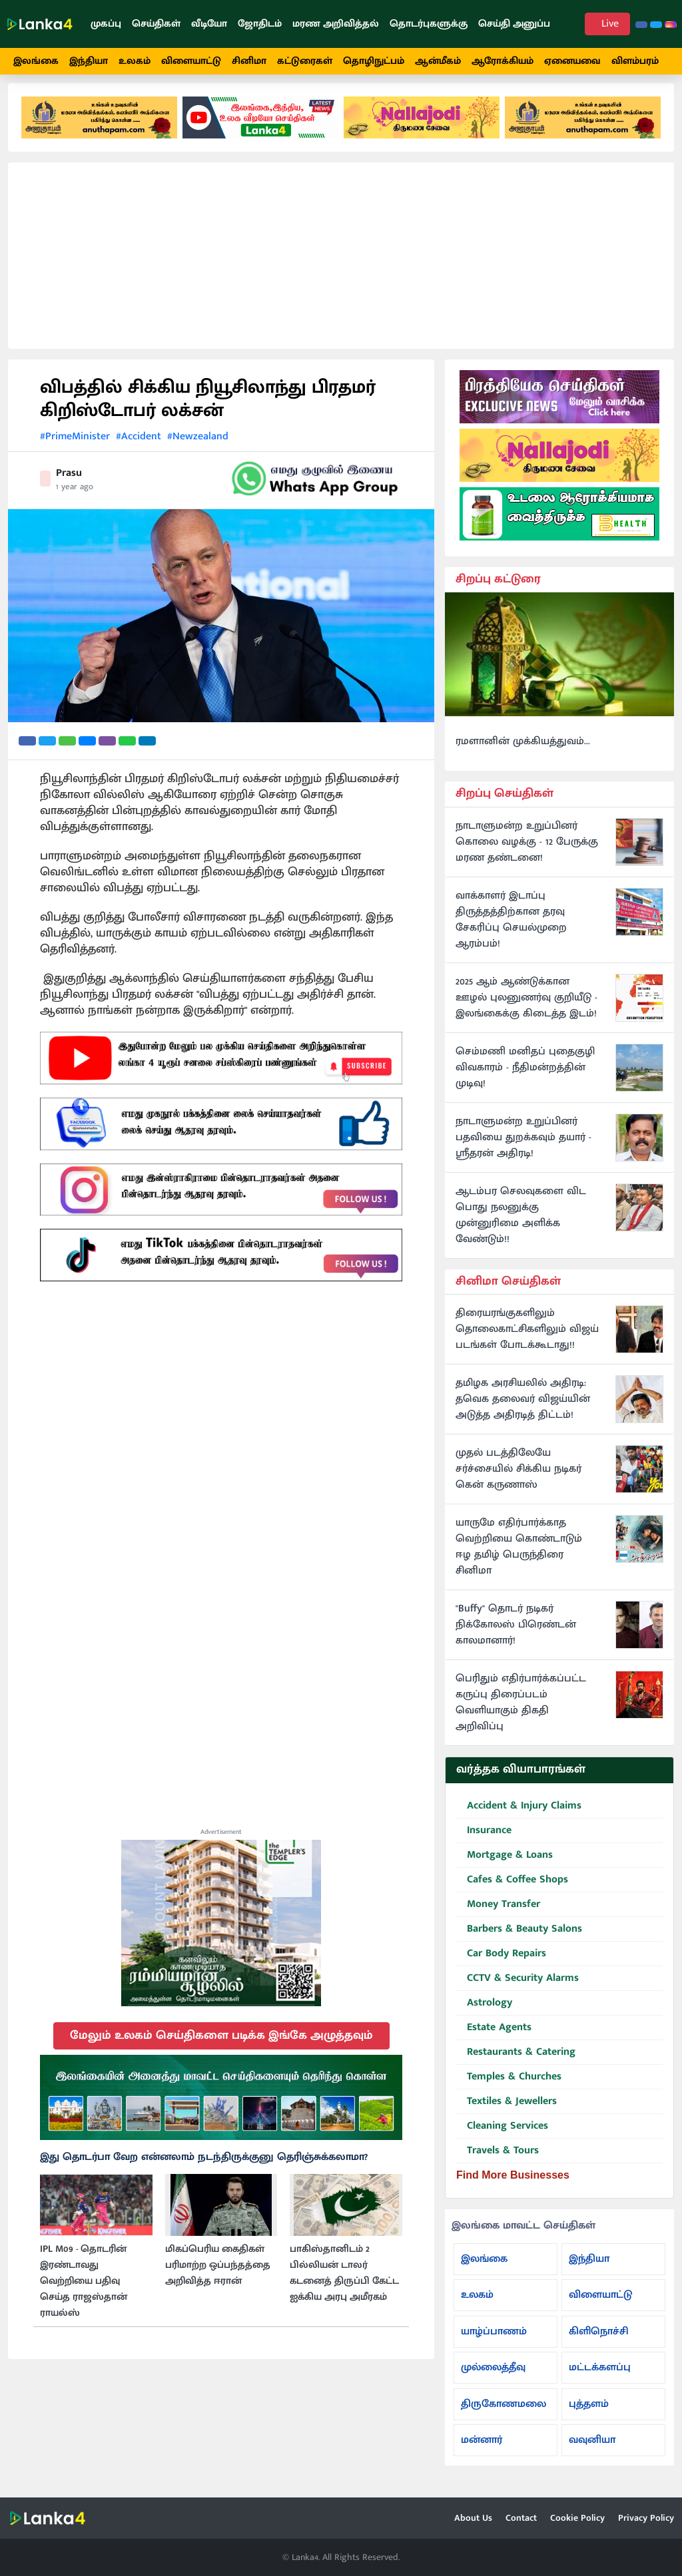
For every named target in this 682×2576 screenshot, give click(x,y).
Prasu (69, 482)
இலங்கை (36, 61)
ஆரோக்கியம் (502, 61)
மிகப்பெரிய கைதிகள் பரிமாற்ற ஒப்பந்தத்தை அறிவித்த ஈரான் (217, 2274)
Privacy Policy (646, 2517)
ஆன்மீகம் (438, 61)
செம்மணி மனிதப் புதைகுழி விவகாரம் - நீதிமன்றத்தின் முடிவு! (525, 1077)
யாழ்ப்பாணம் (494, 2341)
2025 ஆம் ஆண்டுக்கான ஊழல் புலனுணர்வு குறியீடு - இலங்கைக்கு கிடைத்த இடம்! (526, 1007)
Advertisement (221, 1841)
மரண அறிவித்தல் (335, 23)
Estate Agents (493, 2038)
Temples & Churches (508, 2087)
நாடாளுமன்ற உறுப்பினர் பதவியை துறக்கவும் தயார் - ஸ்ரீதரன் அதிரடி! (523, 1147)
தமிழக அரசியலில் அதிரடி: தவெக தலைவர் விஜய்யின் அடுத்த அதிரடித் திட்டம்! (523, 1409)
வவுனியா (592, 2450)
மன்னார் (481, 2450)
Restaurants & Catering (515, 2062)
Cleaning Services (502, 2136)
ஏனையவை (572, 61)
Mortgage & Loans (504, 1865)
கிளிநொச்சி (599, 2341)
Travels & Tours (497, 2161)
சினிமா (249, 61)
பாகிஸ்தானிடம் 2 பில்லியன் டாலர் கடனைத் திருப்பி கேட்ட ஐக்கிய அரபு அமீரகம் (344, 2282)
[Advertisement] (341, 265)
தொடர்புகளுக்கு (429, 23)
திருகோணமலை (503, 2414)
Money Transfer (498, 1914)
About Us (473, 2517)
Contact (521, 2517)
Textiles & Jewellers (506, 2111)
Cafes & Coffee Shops (512, 1890)
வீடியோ (209, 23)
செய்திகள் (156, 23)
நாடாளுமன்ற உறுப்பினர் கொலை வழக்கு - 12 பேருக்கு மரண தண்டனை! (527, 851)
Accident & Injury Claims (518, 1816)
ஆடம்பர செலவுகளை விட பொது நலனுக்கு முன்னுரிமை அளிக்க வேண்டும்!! (521, 1225)
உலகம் (135, 61)
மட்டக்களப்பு (600, 2377)
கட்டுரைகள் (304, 61)
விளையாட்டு (191, 61)
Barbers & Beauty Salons (519, 1939)
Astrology (484, 2013)
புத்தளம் (589, 2414)
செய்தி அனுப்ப (514, 23)
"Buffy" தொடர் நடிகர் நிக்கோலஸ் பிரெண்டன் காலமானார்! (516, 1635)
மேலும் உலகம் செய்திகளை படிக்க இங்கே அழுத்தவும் (221, 2045)
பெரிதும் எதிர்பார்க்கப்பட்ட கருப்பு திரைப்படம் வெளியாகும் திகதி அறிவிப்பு (521, 1713)
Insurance (484, 1840)
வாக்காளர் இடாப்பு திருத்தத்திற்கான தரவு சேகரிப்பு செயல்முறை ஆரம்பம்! (511, 929)
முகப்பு (106, 23)
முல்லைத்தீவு (493, 2377)
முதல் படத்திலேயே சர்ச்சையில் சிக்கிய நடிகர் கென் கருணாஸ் (518, 1479)
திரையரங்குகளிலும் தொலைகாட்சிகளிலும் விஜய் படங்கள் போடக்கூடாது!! (527, 1339)
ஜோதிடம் (260, 23)
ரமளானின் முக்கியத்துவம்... (523, 751)
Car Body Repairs (501, 1964)
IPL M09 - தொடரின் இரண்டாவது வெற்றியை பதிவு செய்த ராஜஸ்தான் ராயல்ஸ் (83, 2290)
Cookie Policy (577, 2517)
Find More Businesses (512, 2185)
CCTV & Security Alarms (517, 1988)
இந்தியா (88, 61)
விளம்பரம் (635, 61)
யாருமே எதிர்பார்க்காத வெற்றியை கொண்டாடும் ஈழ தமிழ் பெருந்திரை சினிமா (519, 1557)
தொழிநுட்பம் (373, 61)
